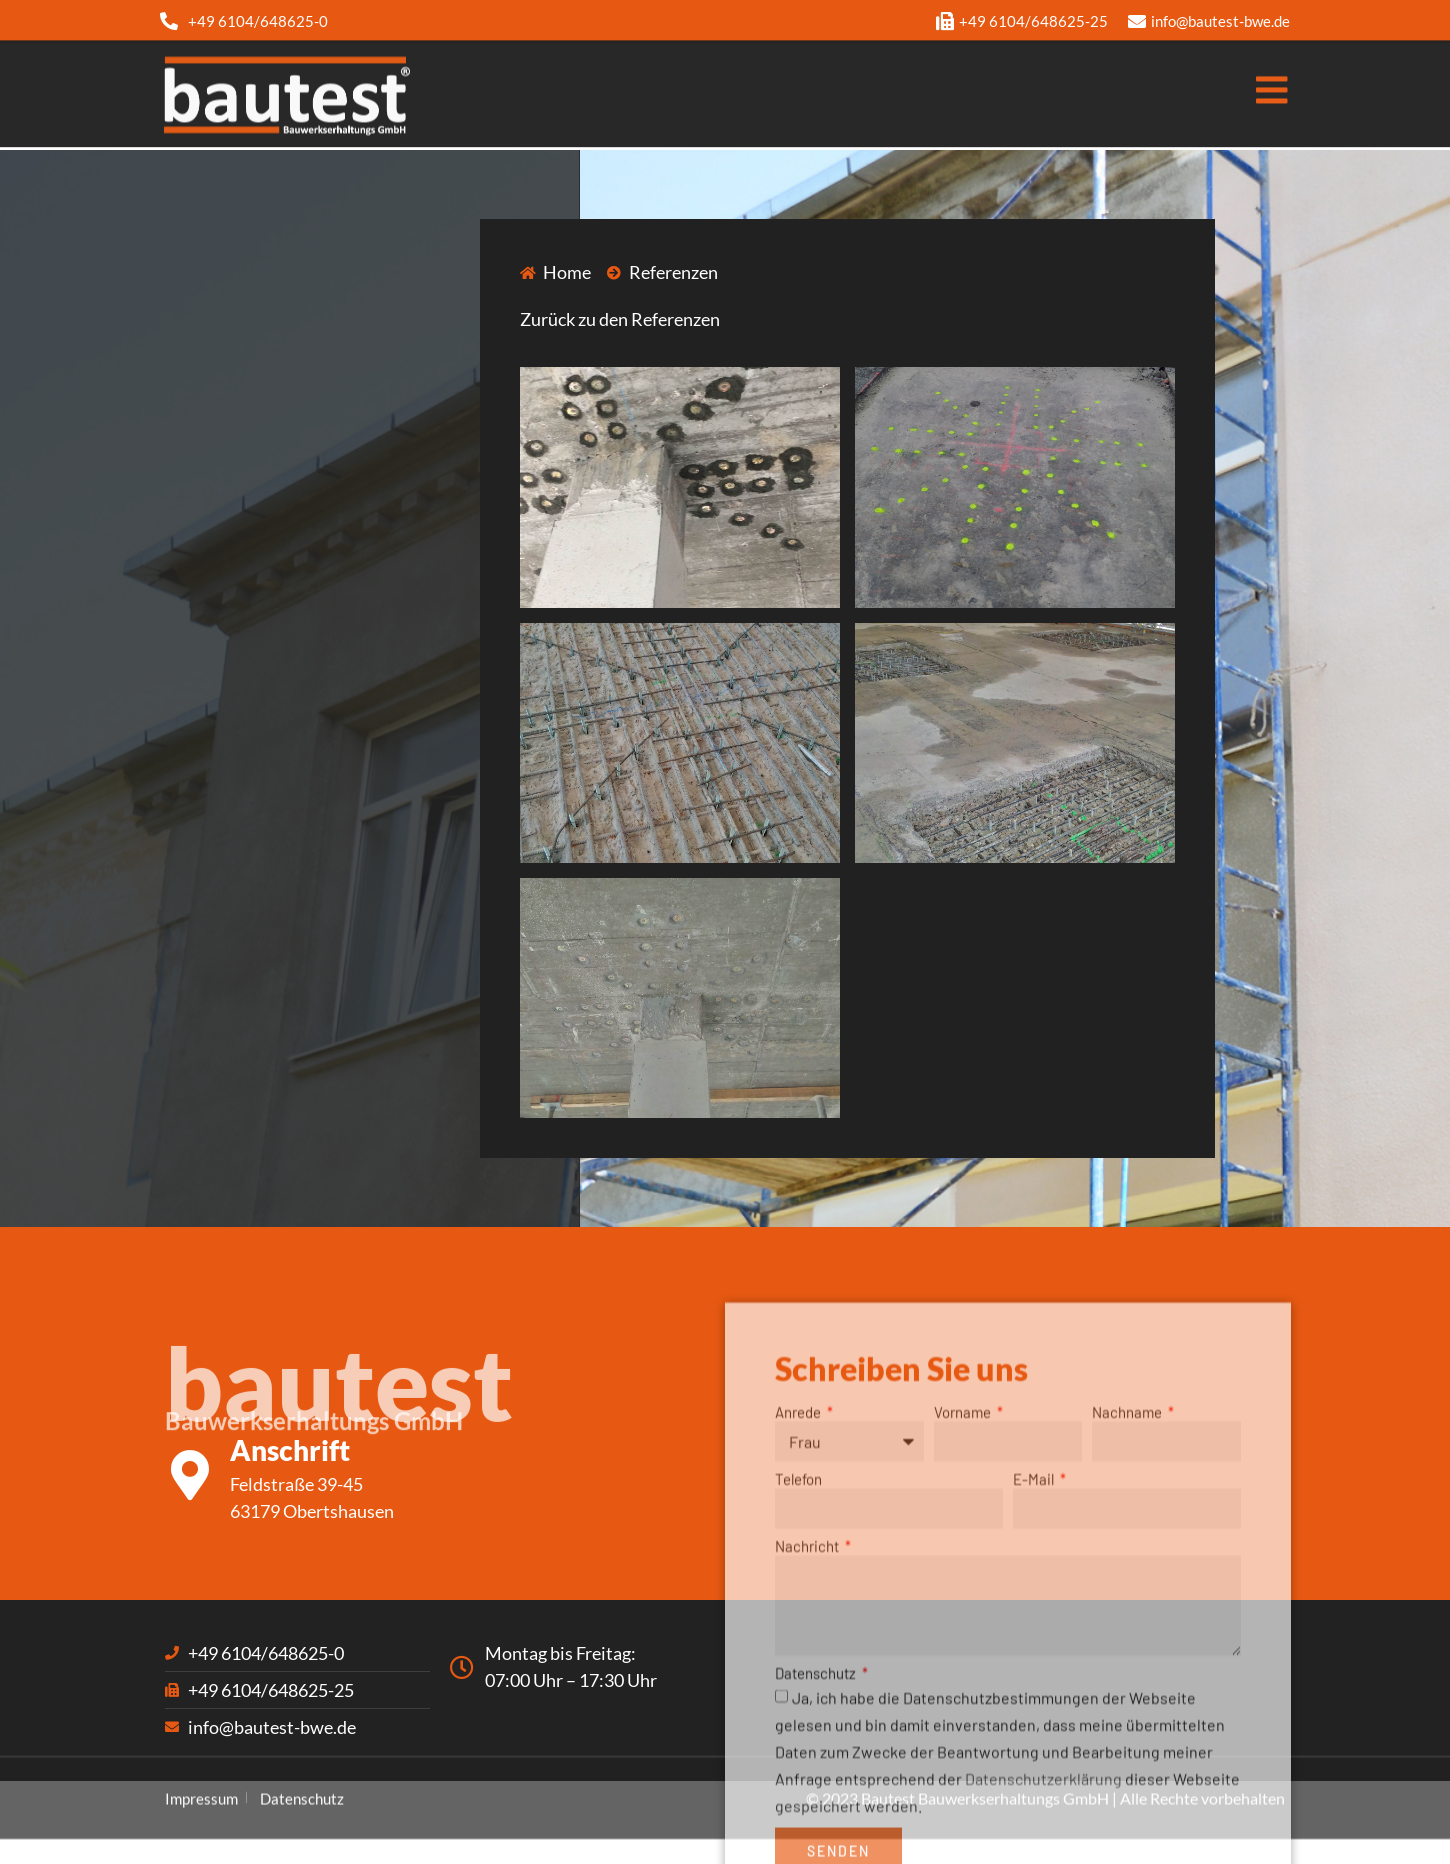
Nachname (1128, 1572)
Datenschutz (817, 1832)
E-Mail (1035, 1639)
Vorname (964, 1572)
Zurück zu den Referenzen (620, 319)
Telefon (798, 1639)
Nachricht (808, 1706)
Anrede (799, 1572)
